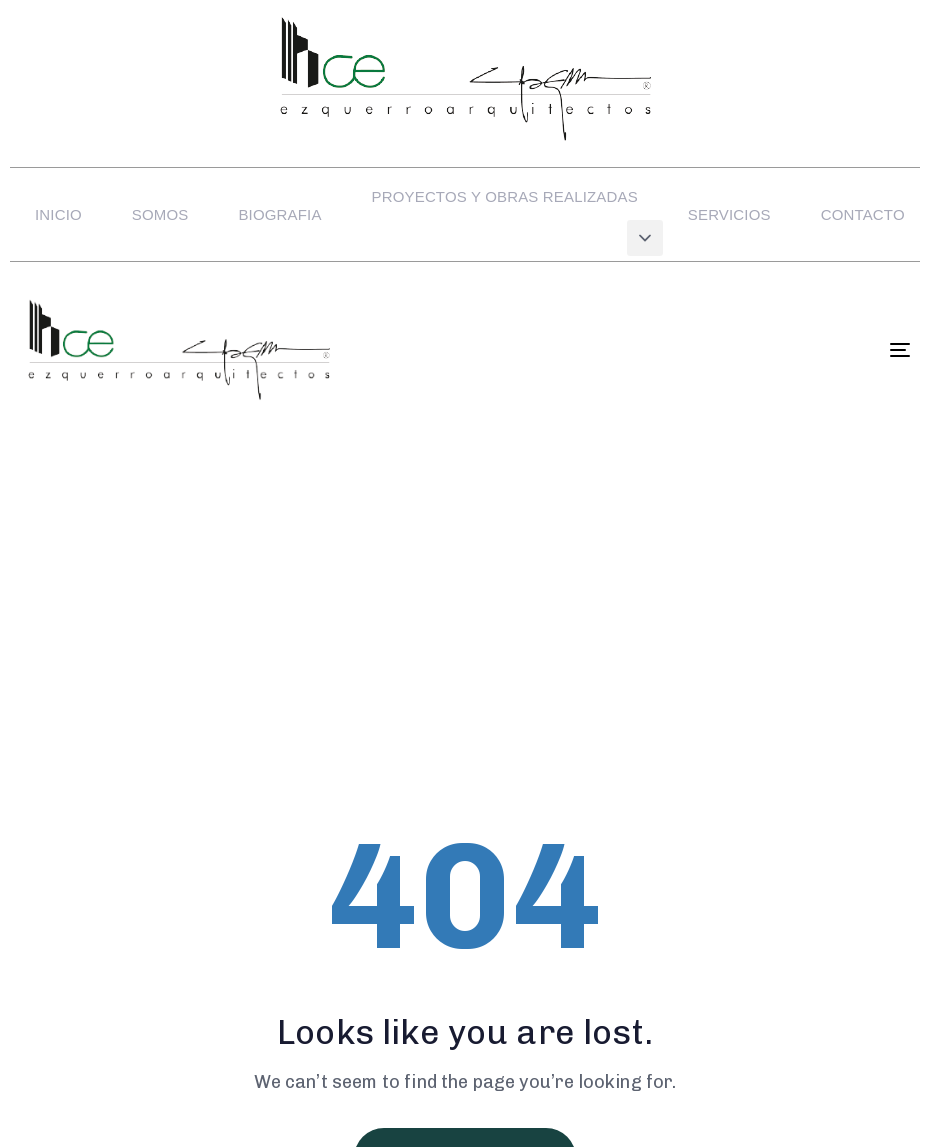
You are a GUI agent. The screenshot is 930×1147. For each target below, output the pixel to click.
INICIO (58, 214)
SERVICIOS (729, 214)
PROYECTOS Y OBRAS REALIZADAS (505, 196)
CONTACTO (863, 214)
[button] (645, 238)
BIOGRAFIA (279, 214)
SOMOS (160, 214)
